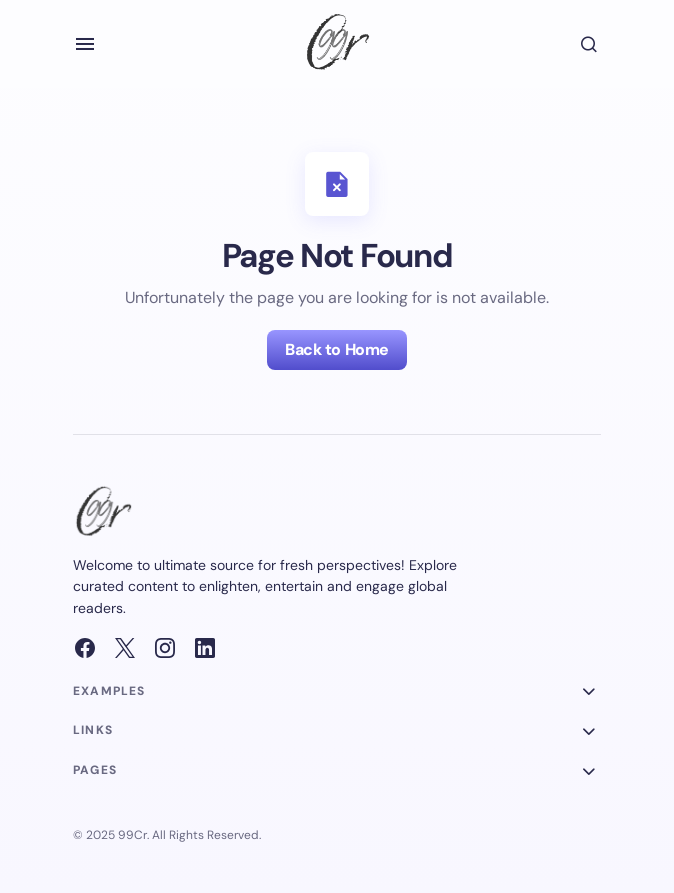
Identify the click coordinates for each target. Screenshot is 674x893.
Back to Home (336, 349)
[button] (85, 44)
